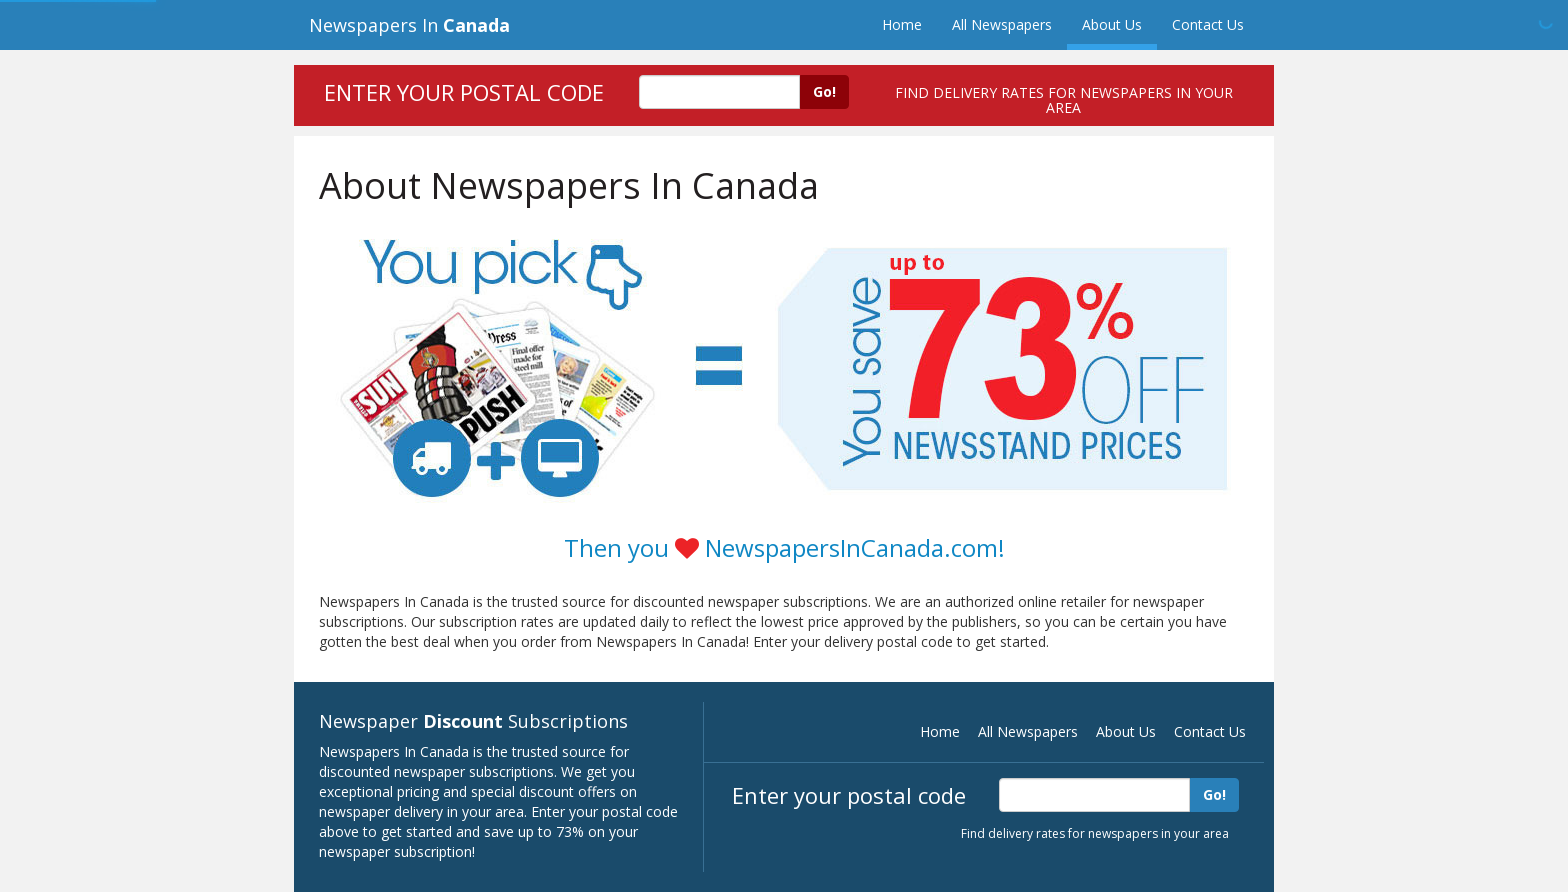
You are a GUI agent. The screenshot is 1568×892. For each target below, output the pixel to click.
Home (902, 24)
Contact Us (1208, 24)
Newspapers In (409, 25)
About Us (1112, 24)
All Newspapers (1002, 24)
